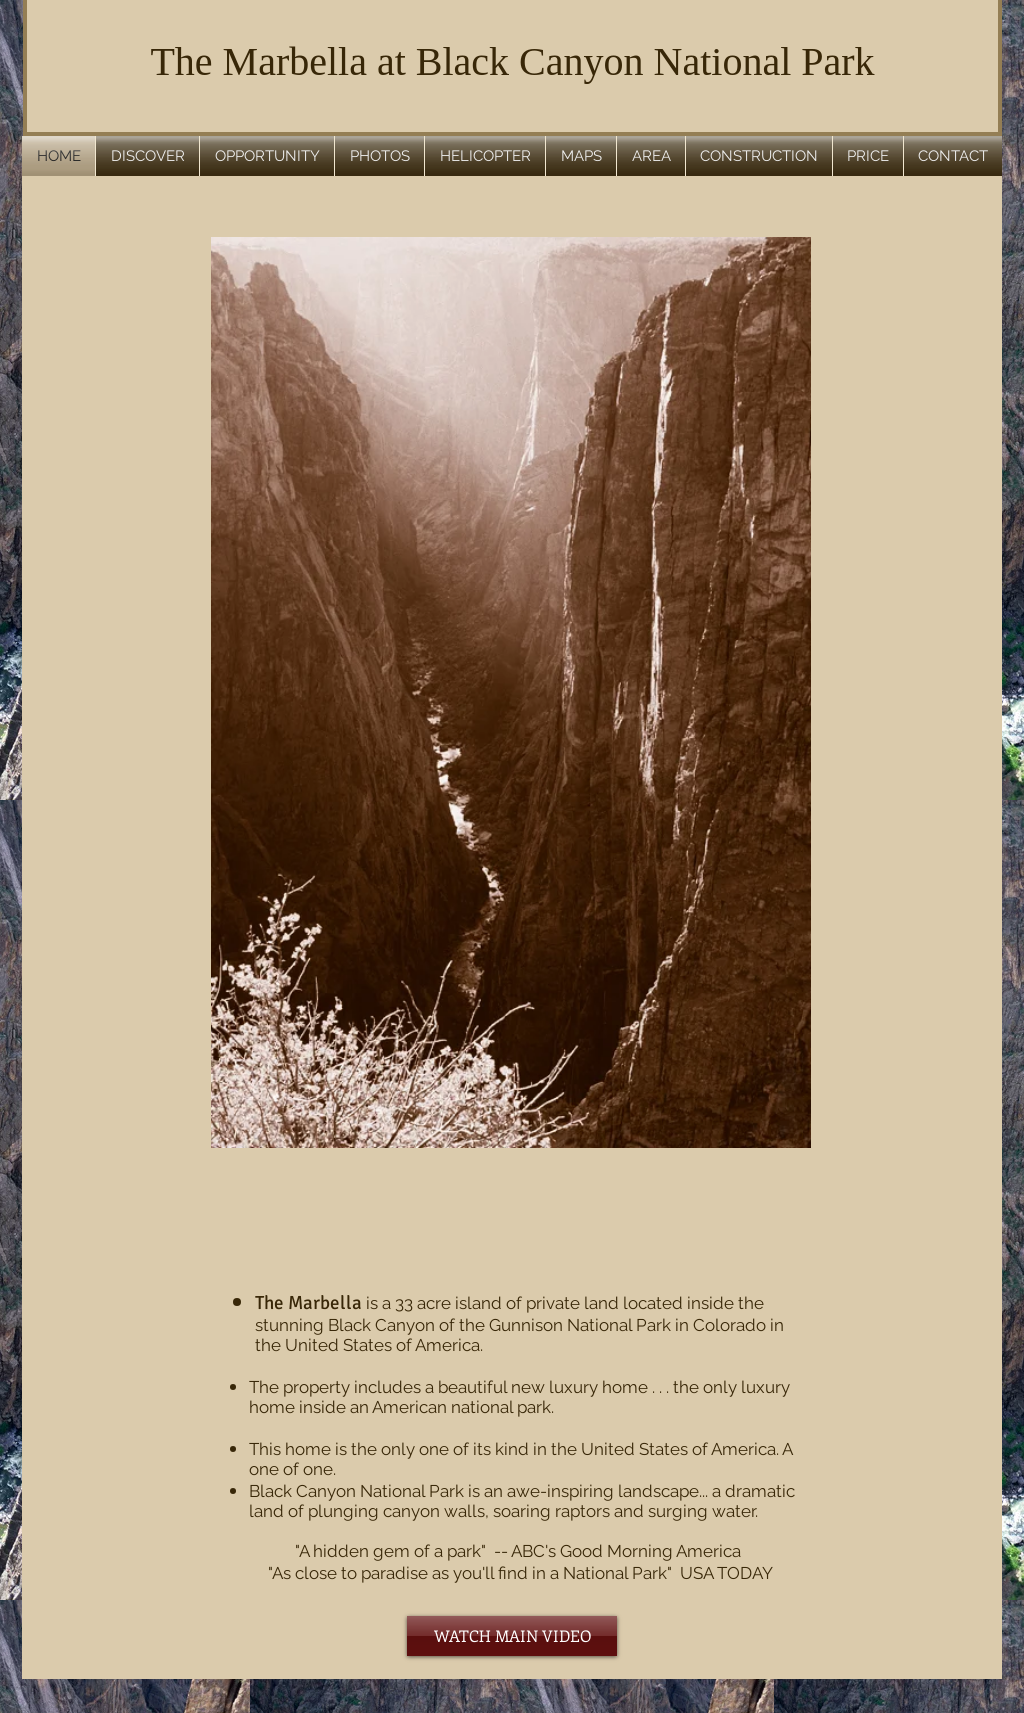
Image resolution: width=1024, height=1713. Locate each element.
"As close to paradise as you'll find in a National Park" (462, 1573)
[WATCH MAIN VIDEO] (512, 1636)
